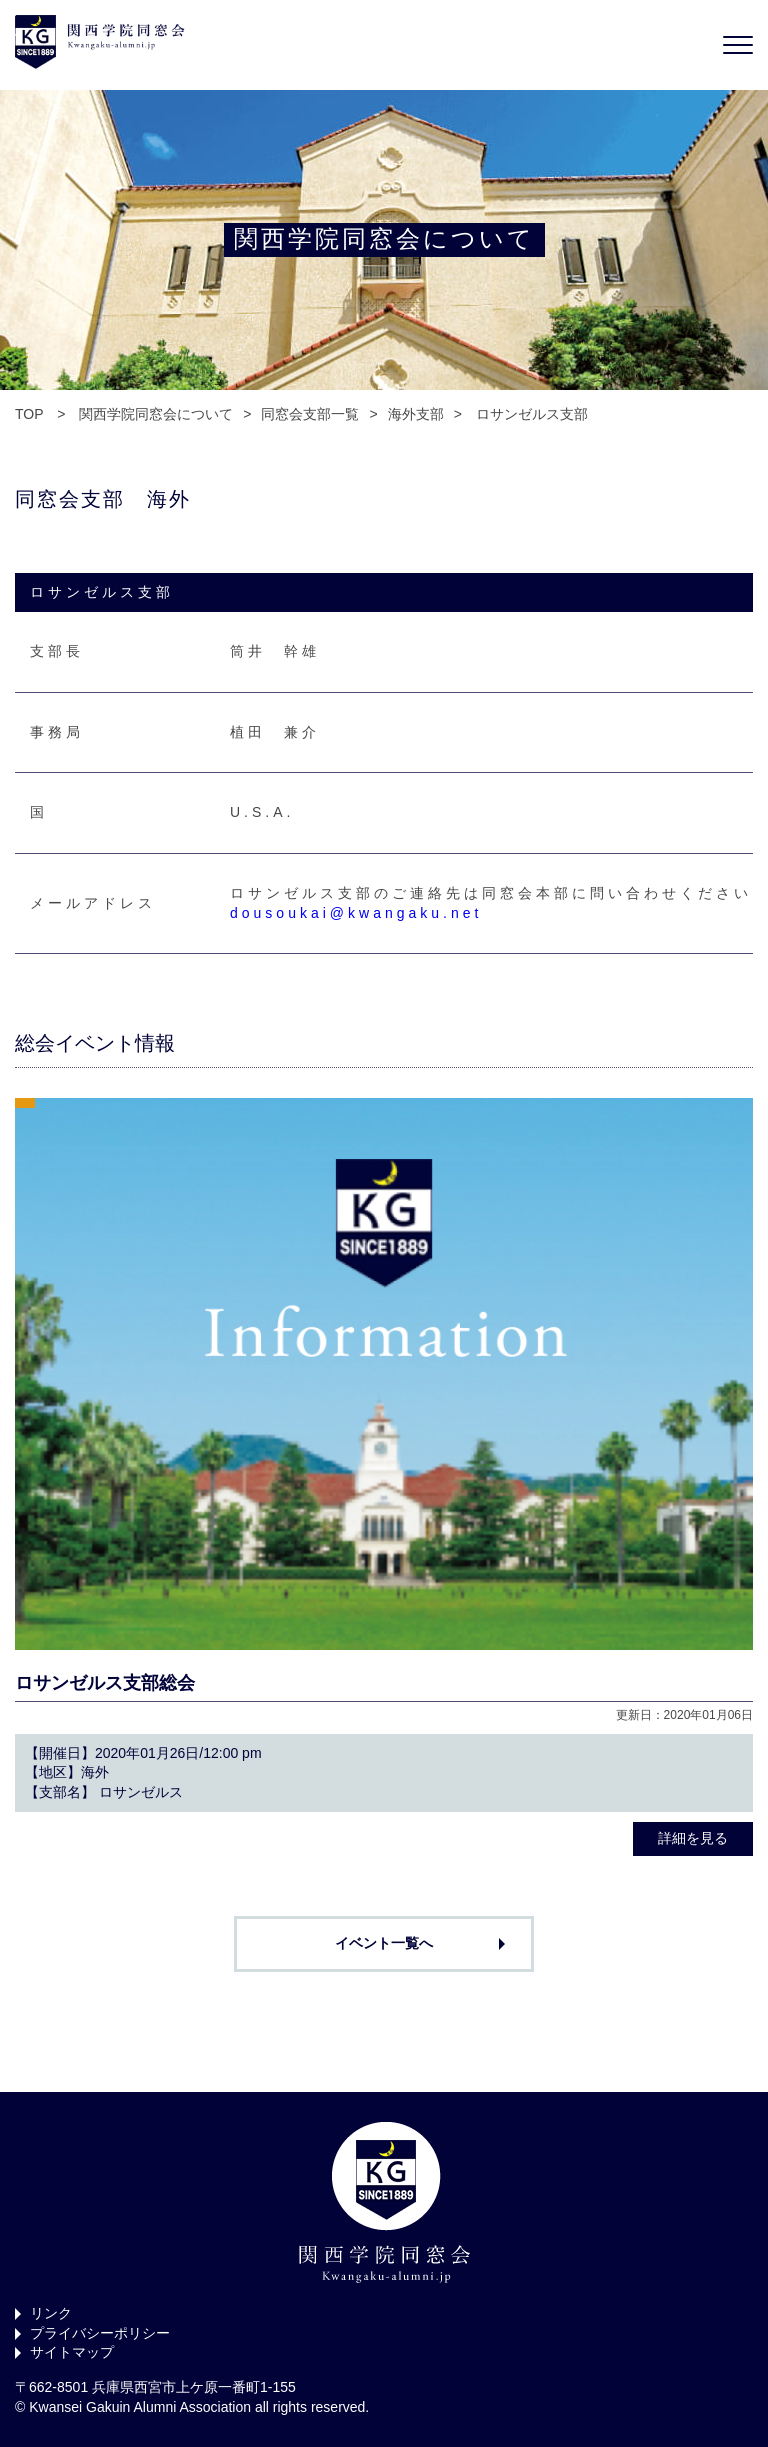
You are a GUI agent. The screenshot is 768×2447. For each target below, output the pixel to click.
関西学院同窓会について (156, 414)
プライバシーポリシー (100, 2333)
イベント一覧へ (384, 1943)
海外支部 (416, 414)
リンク (51, 2313)
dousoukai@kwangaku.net (356, 913)
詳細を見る (693, 1838)
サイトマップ (72, 2352)
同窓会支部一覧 (310, 414)
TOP (29, 414)
